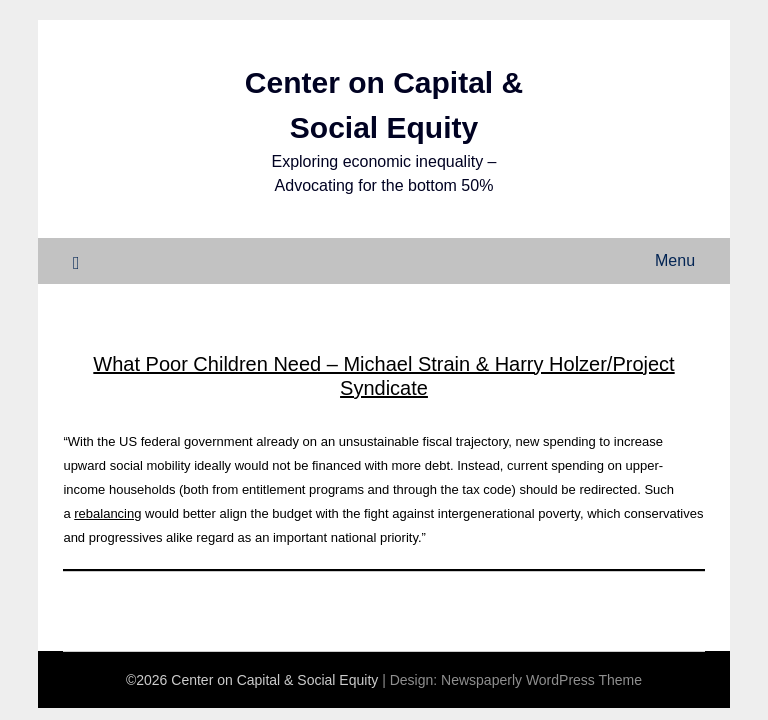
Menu (675, 260)
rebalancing (107, 513)
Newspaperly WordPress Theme (541, 680)
